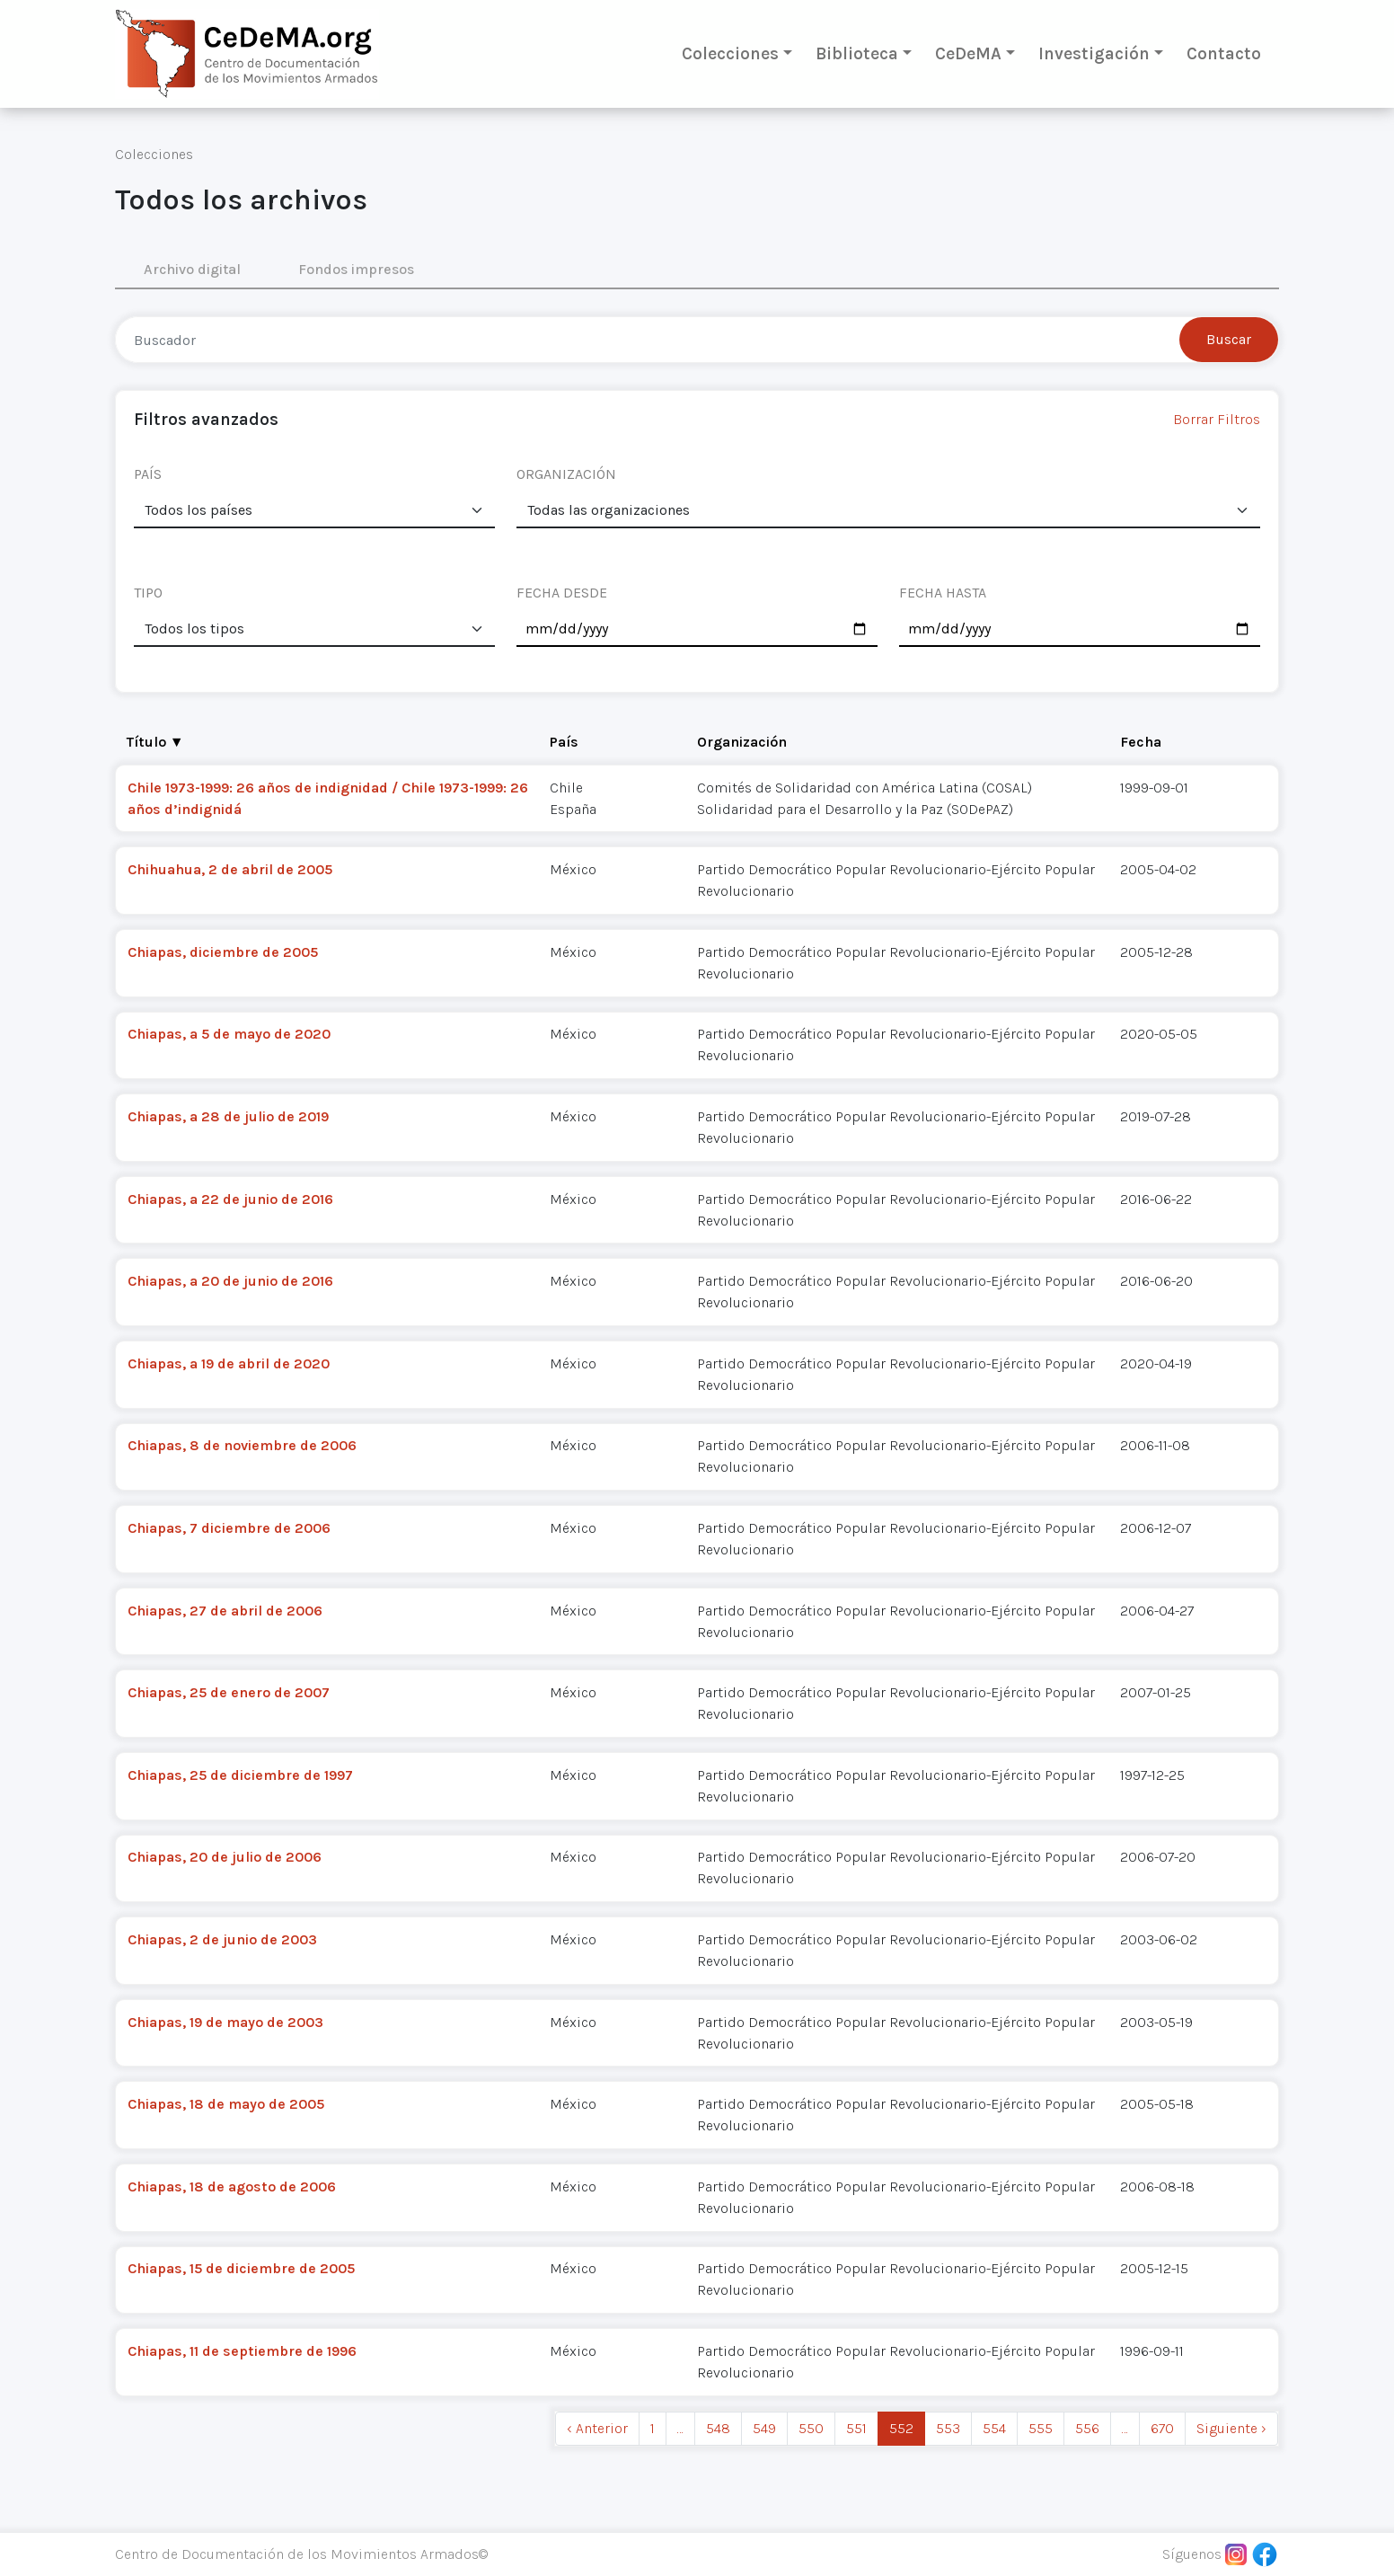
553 (948, 2428)
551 (856, 2428)
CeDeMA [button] (968, 53)
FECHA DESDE (561, 592)
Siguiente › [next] (1231, 2428)
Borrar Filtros (1216, 419)
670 (1162, 2428)
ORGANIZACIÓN (566, 473)
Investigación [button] (1094, 53)
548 (718, 2428)
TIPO (148, 592)
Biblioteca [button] (857, 53)
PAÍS (148, 473)
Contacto (1224, 53)
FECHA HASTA (942, 592)
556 (1087, 2428)
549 (764, 2428)
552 (901, 2428)
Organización (742, 741)
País (564, 741)
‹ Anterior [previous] (597, 2428)
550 (811, 2428)
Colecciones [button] (730, 53)
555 (1040, 2428)
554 (994, 2428)
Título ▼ (155, 741)
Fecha (1140, 741)
